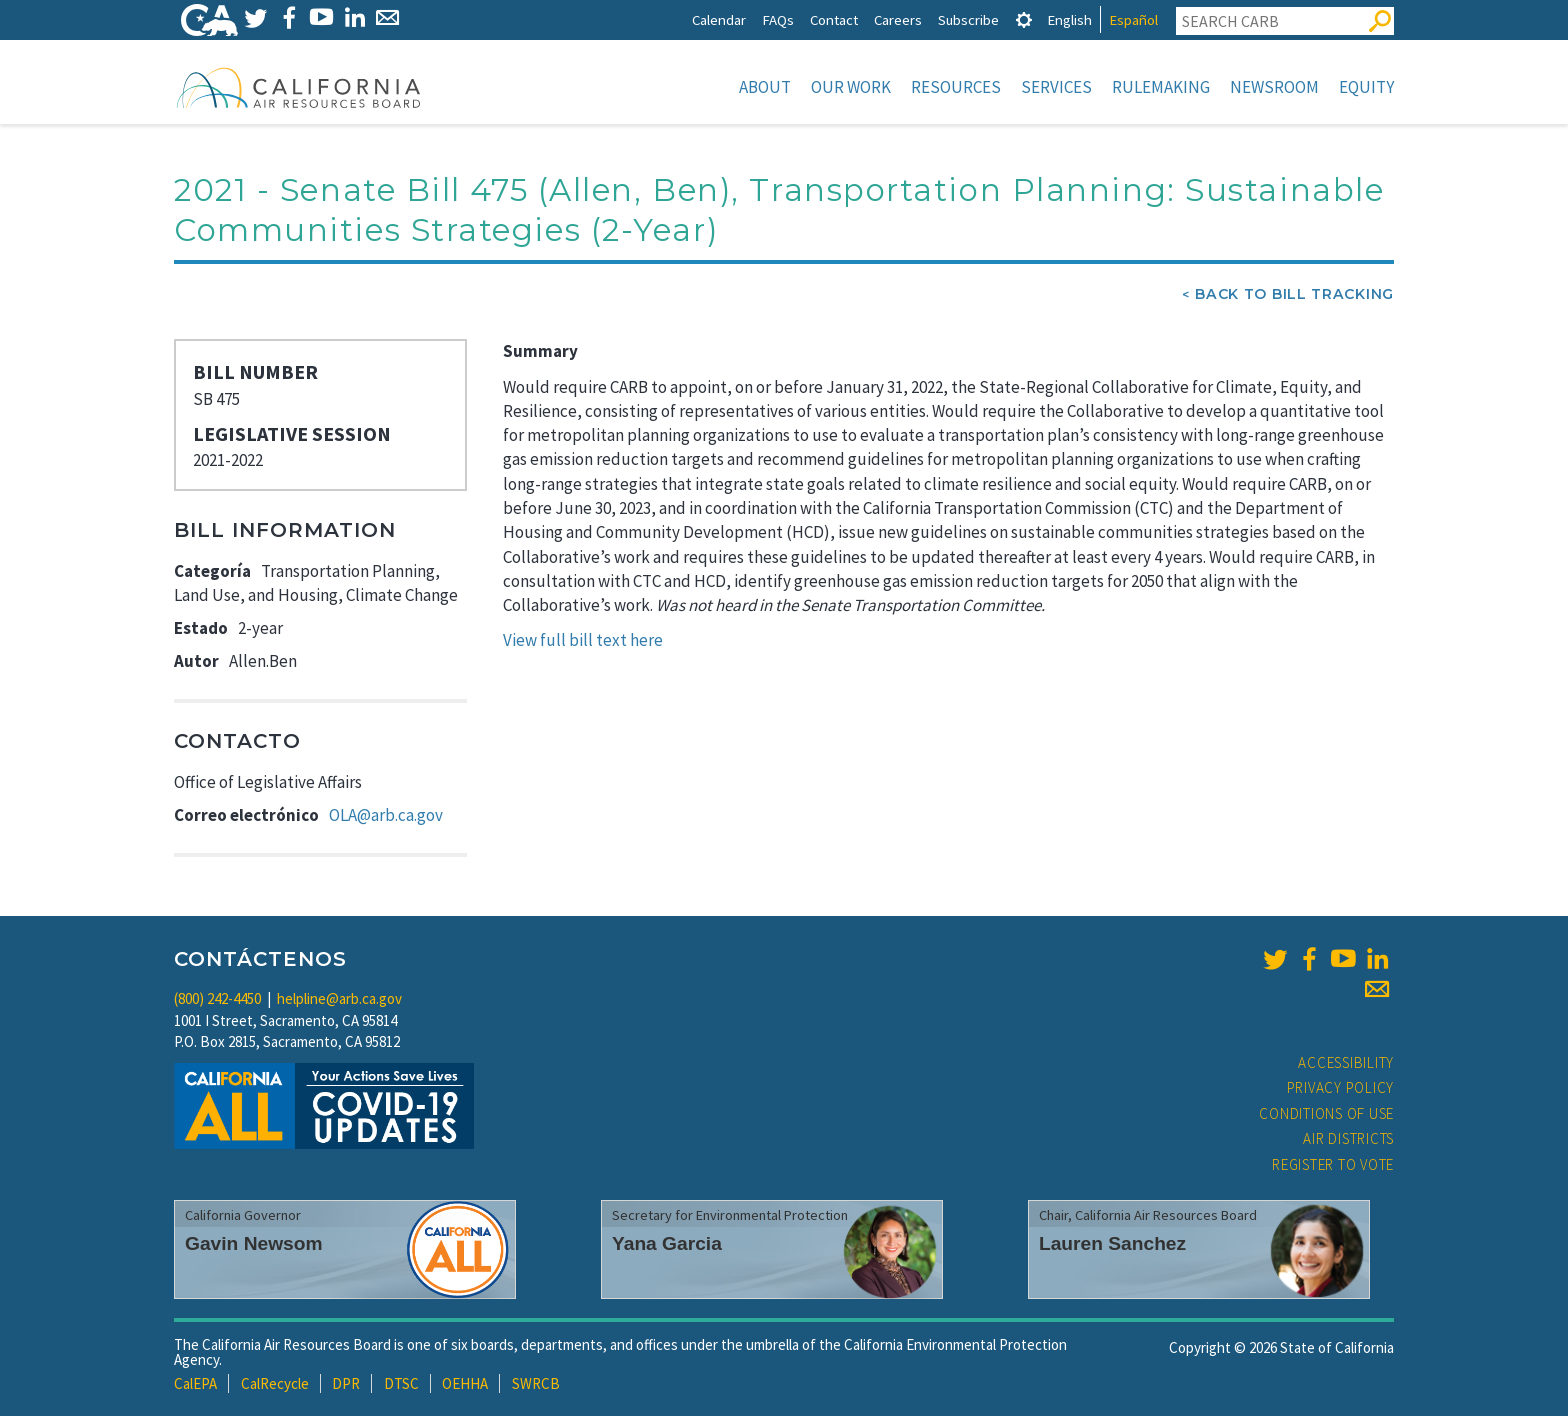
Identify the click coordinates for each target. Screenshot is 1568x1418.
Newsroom (1274, 87)
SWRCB (536, 1385)
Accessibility (1346, 1064)
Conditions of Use (1326, 1115)
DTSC (401, 1385)
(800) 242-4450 (217, 1000)
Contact (834, 19)
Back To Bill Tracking (1294, 296)
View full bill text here (583, 642)
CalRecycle (275, 1385)
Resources (956, 87)
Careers (898, 19)
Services (1056, 87)
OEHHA (465, 1385)
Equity (1366, 87)
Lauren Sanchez (1112, 1245)
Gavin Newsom (254, 1245)
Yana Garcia (667, 1245)
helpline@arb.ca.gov (339, 1000)
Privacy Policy (1341, 1089)
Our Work (851, 87)
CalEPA (195, 1385)
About (765, 87)
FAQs (778, 19)
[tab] (1024, 19)
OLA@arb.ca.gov (386, 817)
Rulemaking (1161, 87)
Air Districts (1348, 1140)
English (1069, 19)
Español (1133, 19)
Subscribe (968, 19)
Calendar (719, 19)
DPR (346, 1385)
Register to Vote (1333, 1166)
